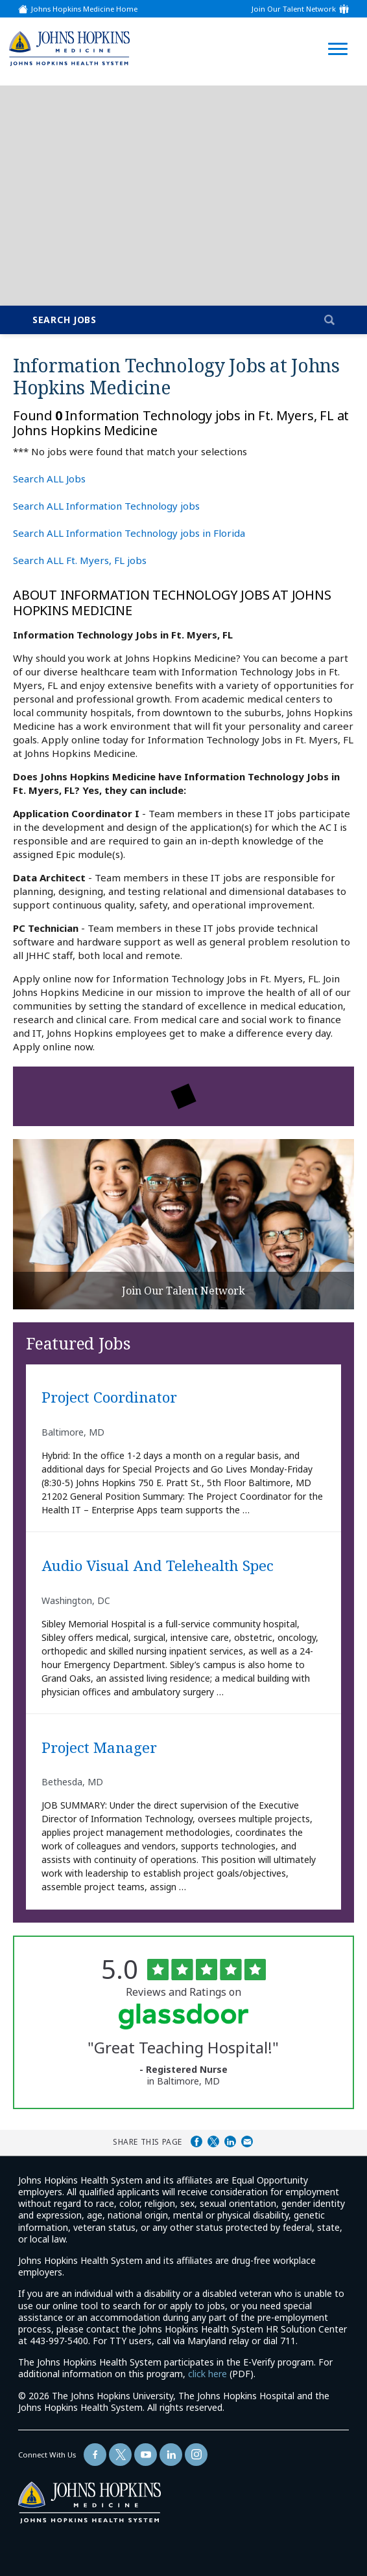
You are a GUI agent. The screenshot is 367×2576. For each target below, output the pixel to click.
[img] (68, 48)
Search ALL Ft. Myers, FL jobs (80, 560)
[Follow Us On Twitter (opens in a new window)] (120, 2454)
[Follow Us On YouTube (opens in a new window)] (145, 2454)
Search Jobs (64, 319)
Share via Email (247, 2141)
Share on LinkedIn (230, 2141)
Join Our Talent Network (294, 8)
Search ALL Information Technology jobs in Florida (129, 532)
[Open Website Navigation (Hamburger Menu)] (337, 33)
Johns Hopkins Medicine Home (84, 8)
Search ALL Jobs (49, 478)
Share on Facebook (196, 2141)
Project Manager (99, 1748)
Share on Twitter (213, 2141)
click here (207, 2373)
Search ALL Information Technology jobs (106, 505)
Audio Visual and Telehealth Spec (157, 1566)
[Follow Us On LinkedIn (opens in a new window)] (171, 2454)
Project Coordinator (109, 1397)
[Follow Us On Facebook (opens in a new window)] (95, 2454)
